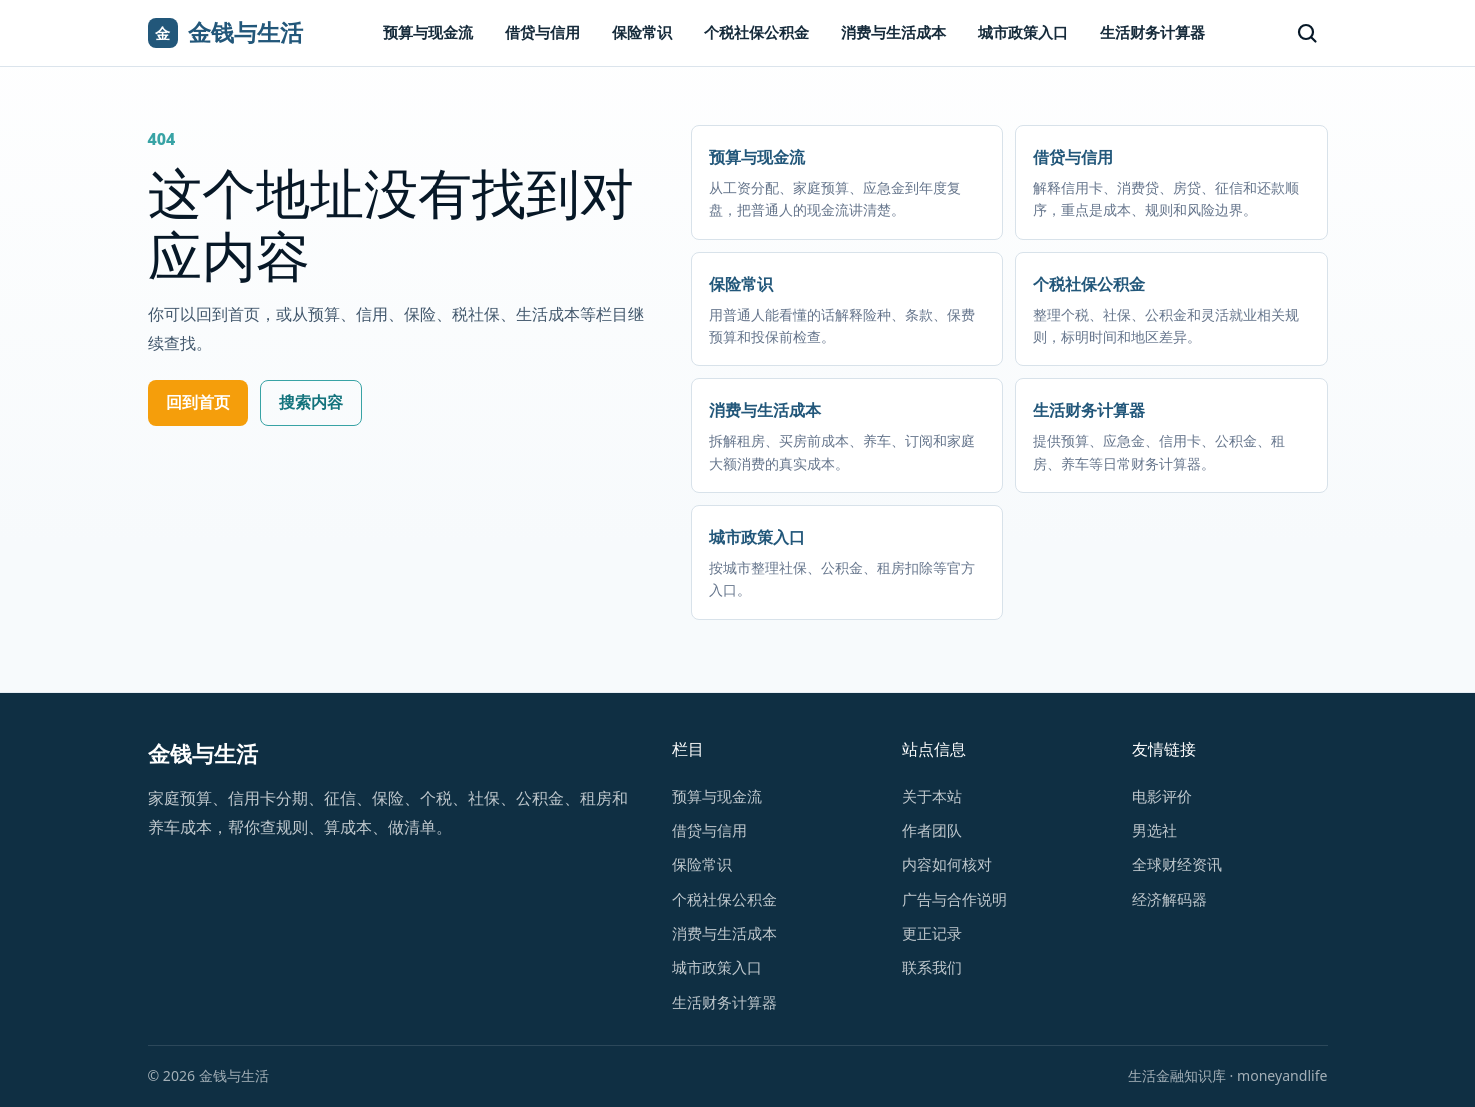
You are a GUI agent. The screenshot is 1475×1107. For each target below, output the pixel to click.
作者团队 (932, 830)
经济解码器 (1169, 899)
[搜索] (1307, 33)
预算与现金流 (428, 32)
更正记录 (932, 933)
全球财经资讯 (1177, 864)
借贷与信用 (542, 32)
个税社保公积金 (756, 32)
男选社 (1154, 830)
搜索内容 (311, 402)
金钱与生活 (203, 753)
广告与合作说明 (954, 899)
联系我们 (932, 967)
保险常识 (642, 32)
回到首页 (198, 402)
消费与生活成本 (893, 32)
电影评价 (1162, 796)
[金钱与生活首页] (225, 33)
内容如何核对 (947, 864)
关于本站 (932, 796)
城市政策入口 (1023, 32)
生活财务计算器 (1152, 32)
